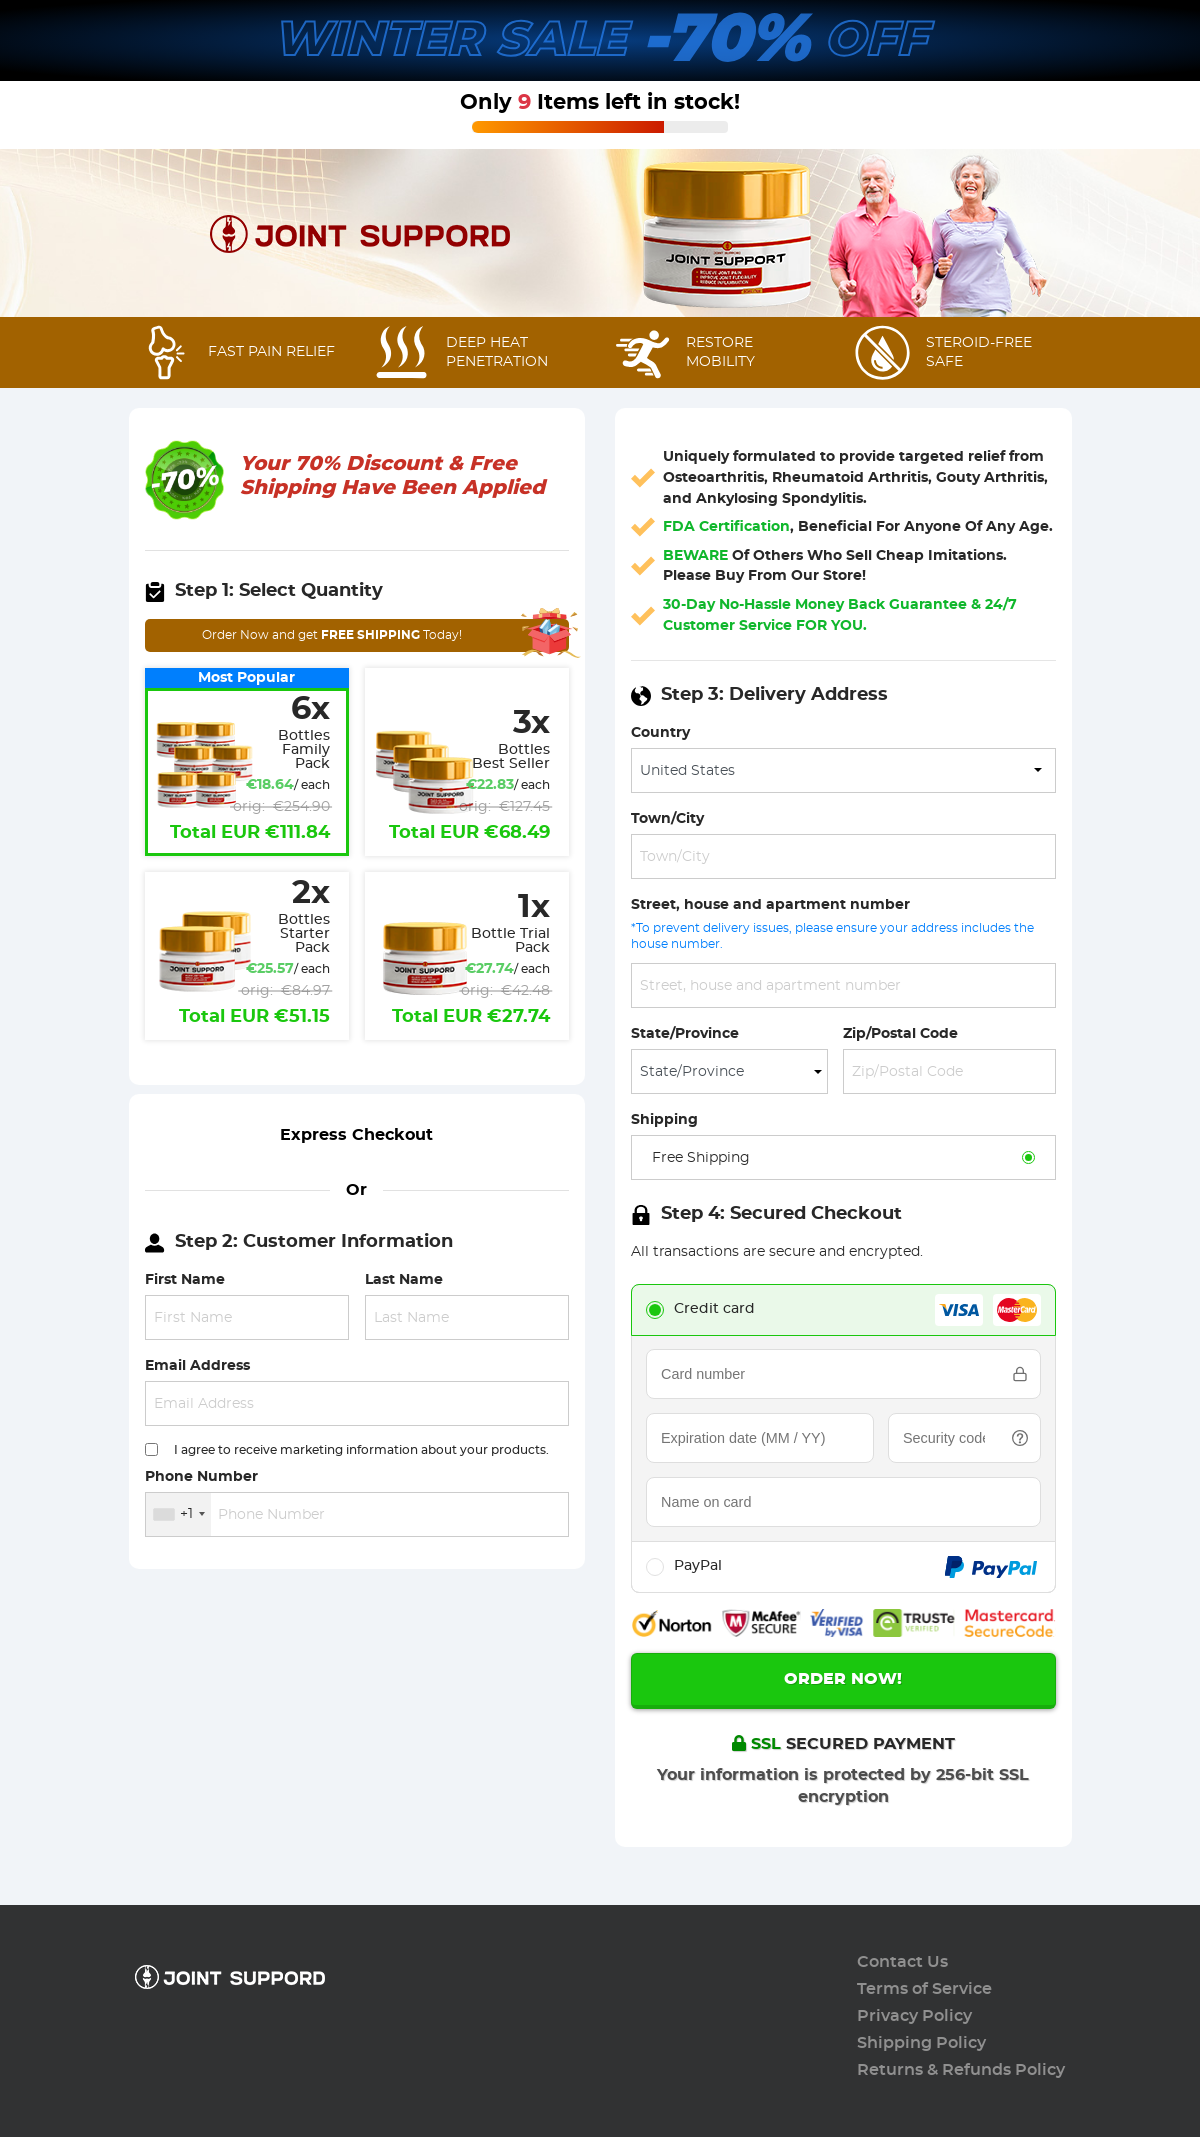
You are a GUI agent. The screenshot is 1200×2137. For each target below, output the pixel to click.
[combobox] (178, 1514)
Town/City (667, 818)
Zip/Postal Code (900, 1033)
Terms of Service (924, 1989)
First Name (185, 1279)
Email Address (197, 1365)
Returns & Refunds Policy (961, 2070)
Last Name (404, 1279)
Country (660, 732)
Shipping (664, 1119)
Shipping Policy (921, 2043)
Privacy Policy (914, 2016)
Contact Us (902, 1962)
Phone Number (201, 1476)
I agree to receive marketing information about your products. (361, 1450)
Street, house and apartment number (770, 904)
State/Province (685, 1033)
